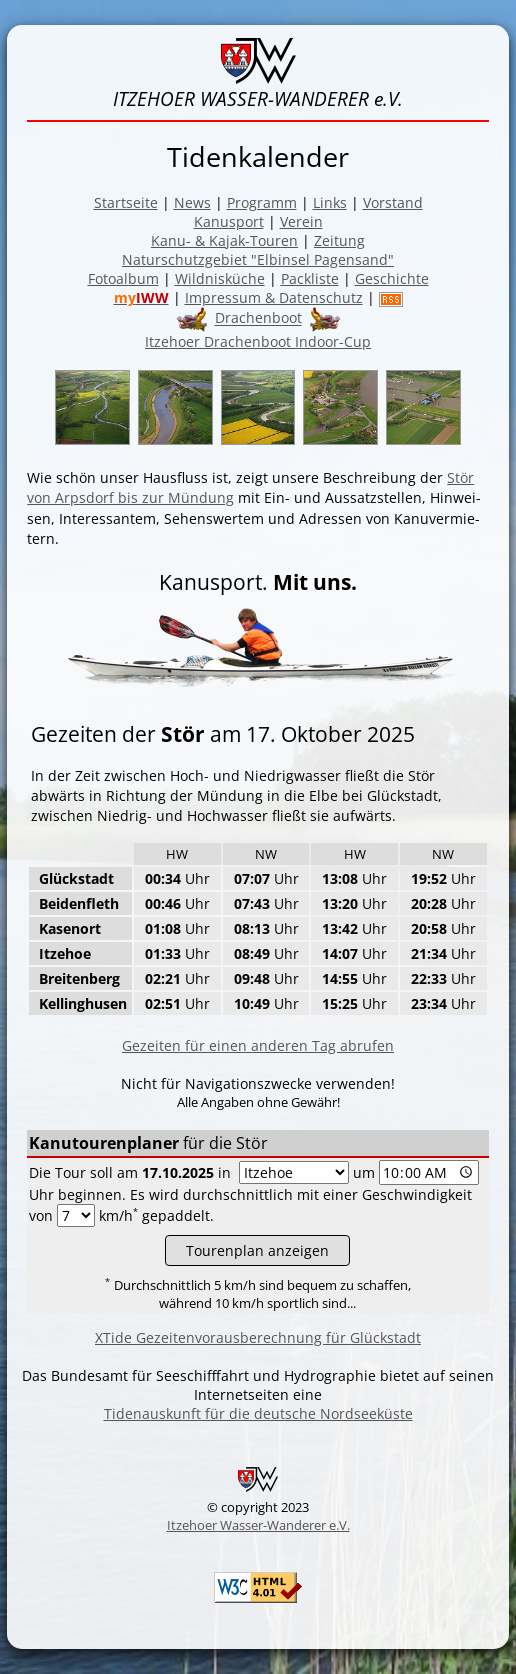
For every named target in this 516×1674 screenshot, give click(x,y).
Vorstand (393, 202)
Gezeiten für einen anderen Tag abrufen (258, 1045)
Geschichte (392, 278)
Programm (262, 202)
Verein (301, 221)
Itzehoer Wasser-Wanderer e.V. (258, 1525)
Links (330, 202)
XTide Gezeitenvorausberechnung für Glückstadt (258, 1337)
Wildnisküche (220, 278)
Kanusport (229, 221)
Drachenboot (258, 318)
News (192, 202)
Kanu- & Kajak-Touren (224, 240)
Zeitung (339, 240)
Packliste (310, 278)
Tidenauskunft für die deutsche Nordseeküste (258, 1413)
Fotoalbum (123, 278)
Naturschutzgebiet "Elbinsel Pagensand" (258, 259)
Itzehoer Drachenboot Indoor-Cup (258, 341)
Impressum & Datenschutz (274, 297)
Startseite (126, 202)
